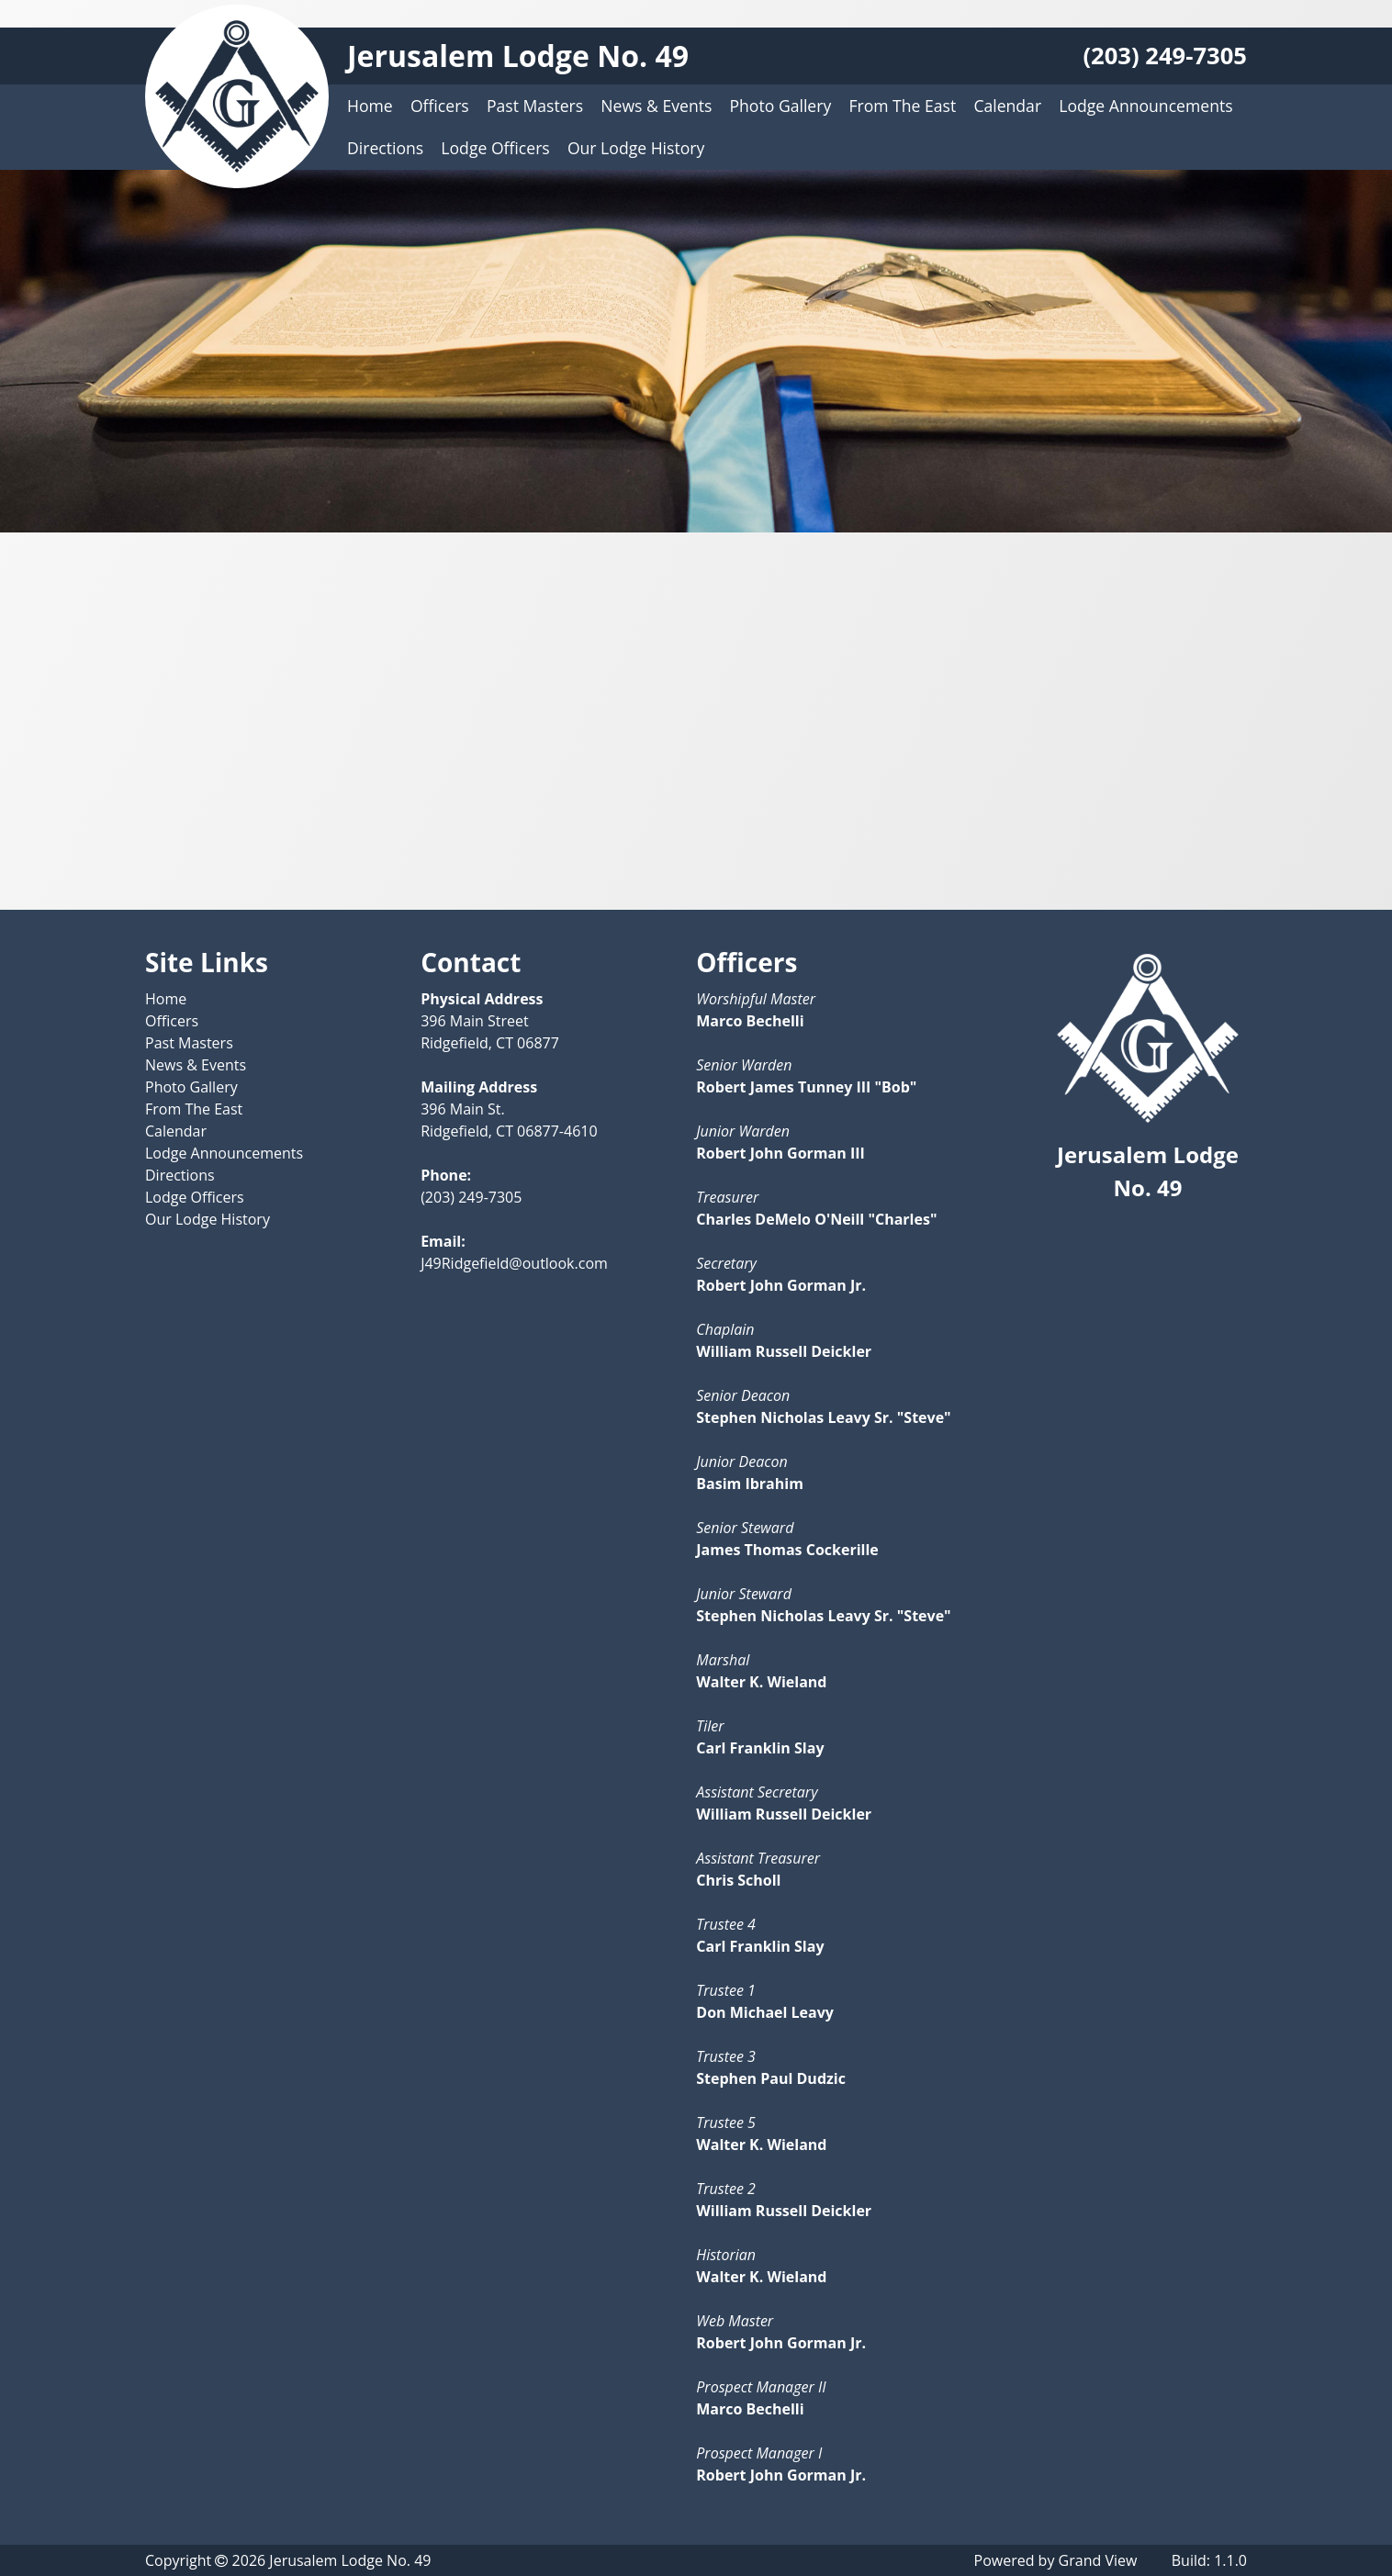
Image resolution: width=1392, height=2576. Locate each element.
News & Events (656, 106)
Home (370, 106)
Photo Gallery (781, 106)
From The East (902, 106)
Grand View (1098, 2560)
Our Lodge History (635, 148)
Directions (385, 148)
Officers (439, 106)
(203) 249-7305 (1165, 55)
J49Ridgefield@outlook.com (514, 1263)
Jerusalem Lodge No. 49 (518, 55)
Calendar (1007, 106)
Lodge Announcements (1145, 106)
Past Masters (535, 106)
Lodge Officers (495, 148)
